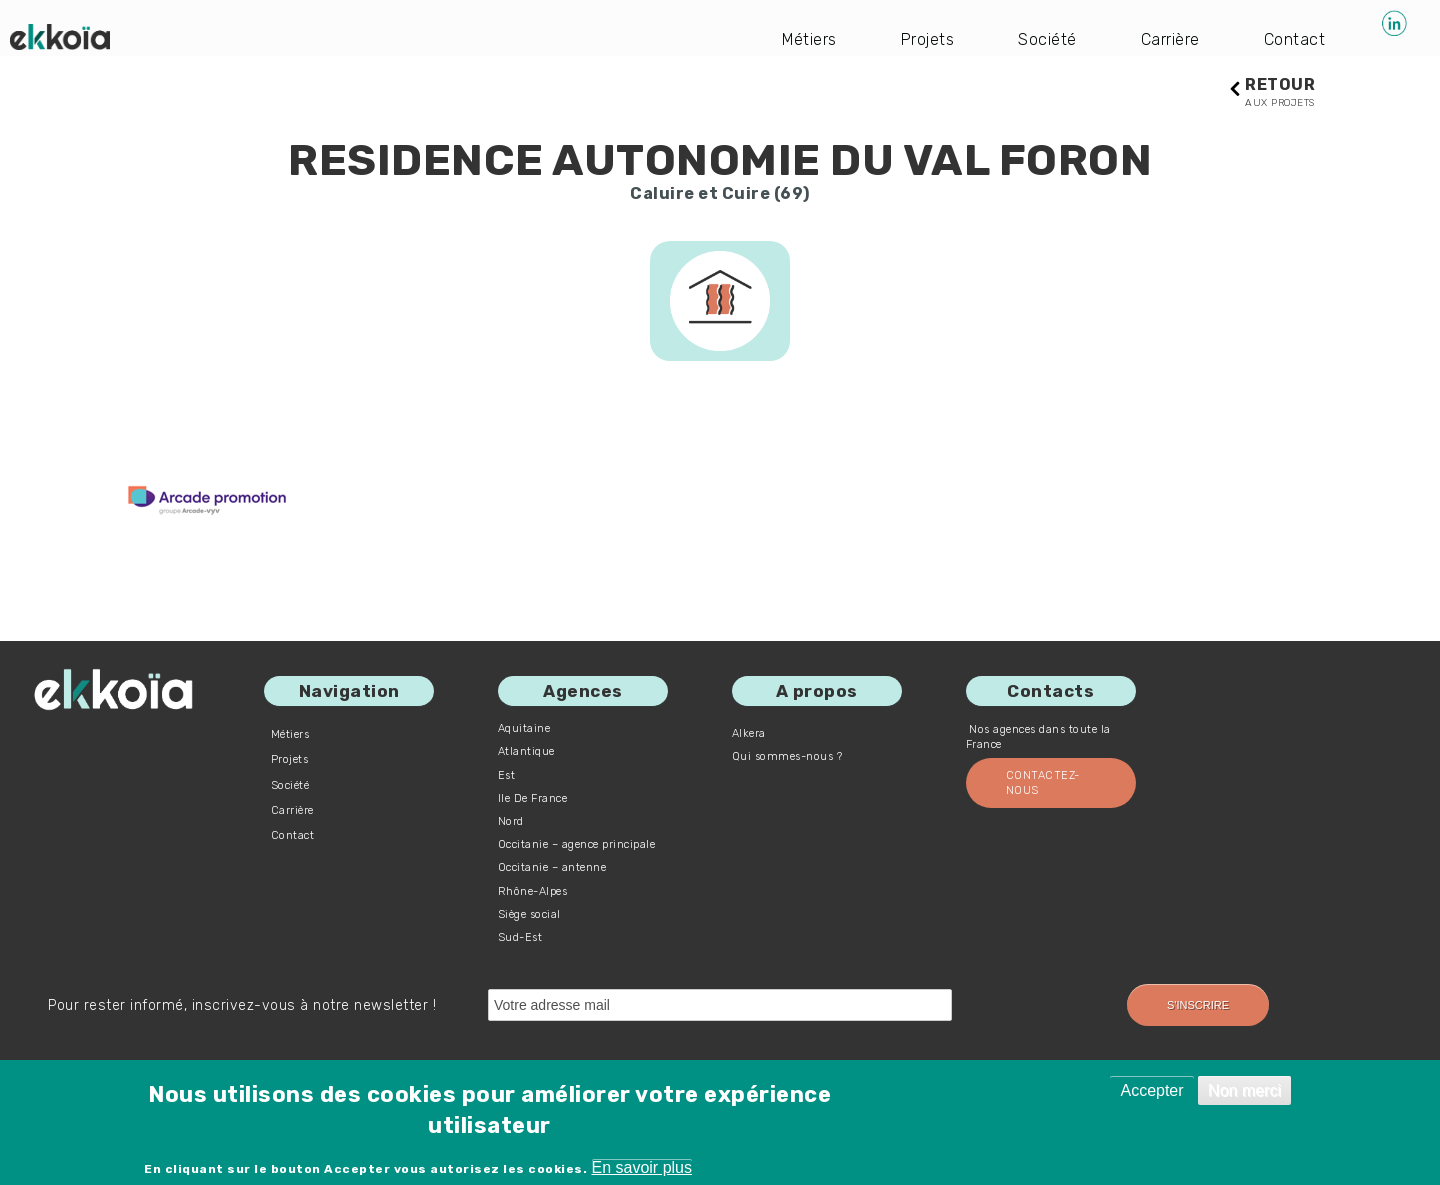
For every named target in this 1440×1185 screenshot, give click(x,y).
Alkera (749, 733)
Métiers (810, 39)
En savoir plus (642, 1167)
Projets (928, 39)
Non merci (1244, 1090)
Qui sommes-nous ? (787, 756)
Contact (1295, 39)
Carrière (1170, 39)
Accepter (1151, 1090)
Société (1048, 39)
